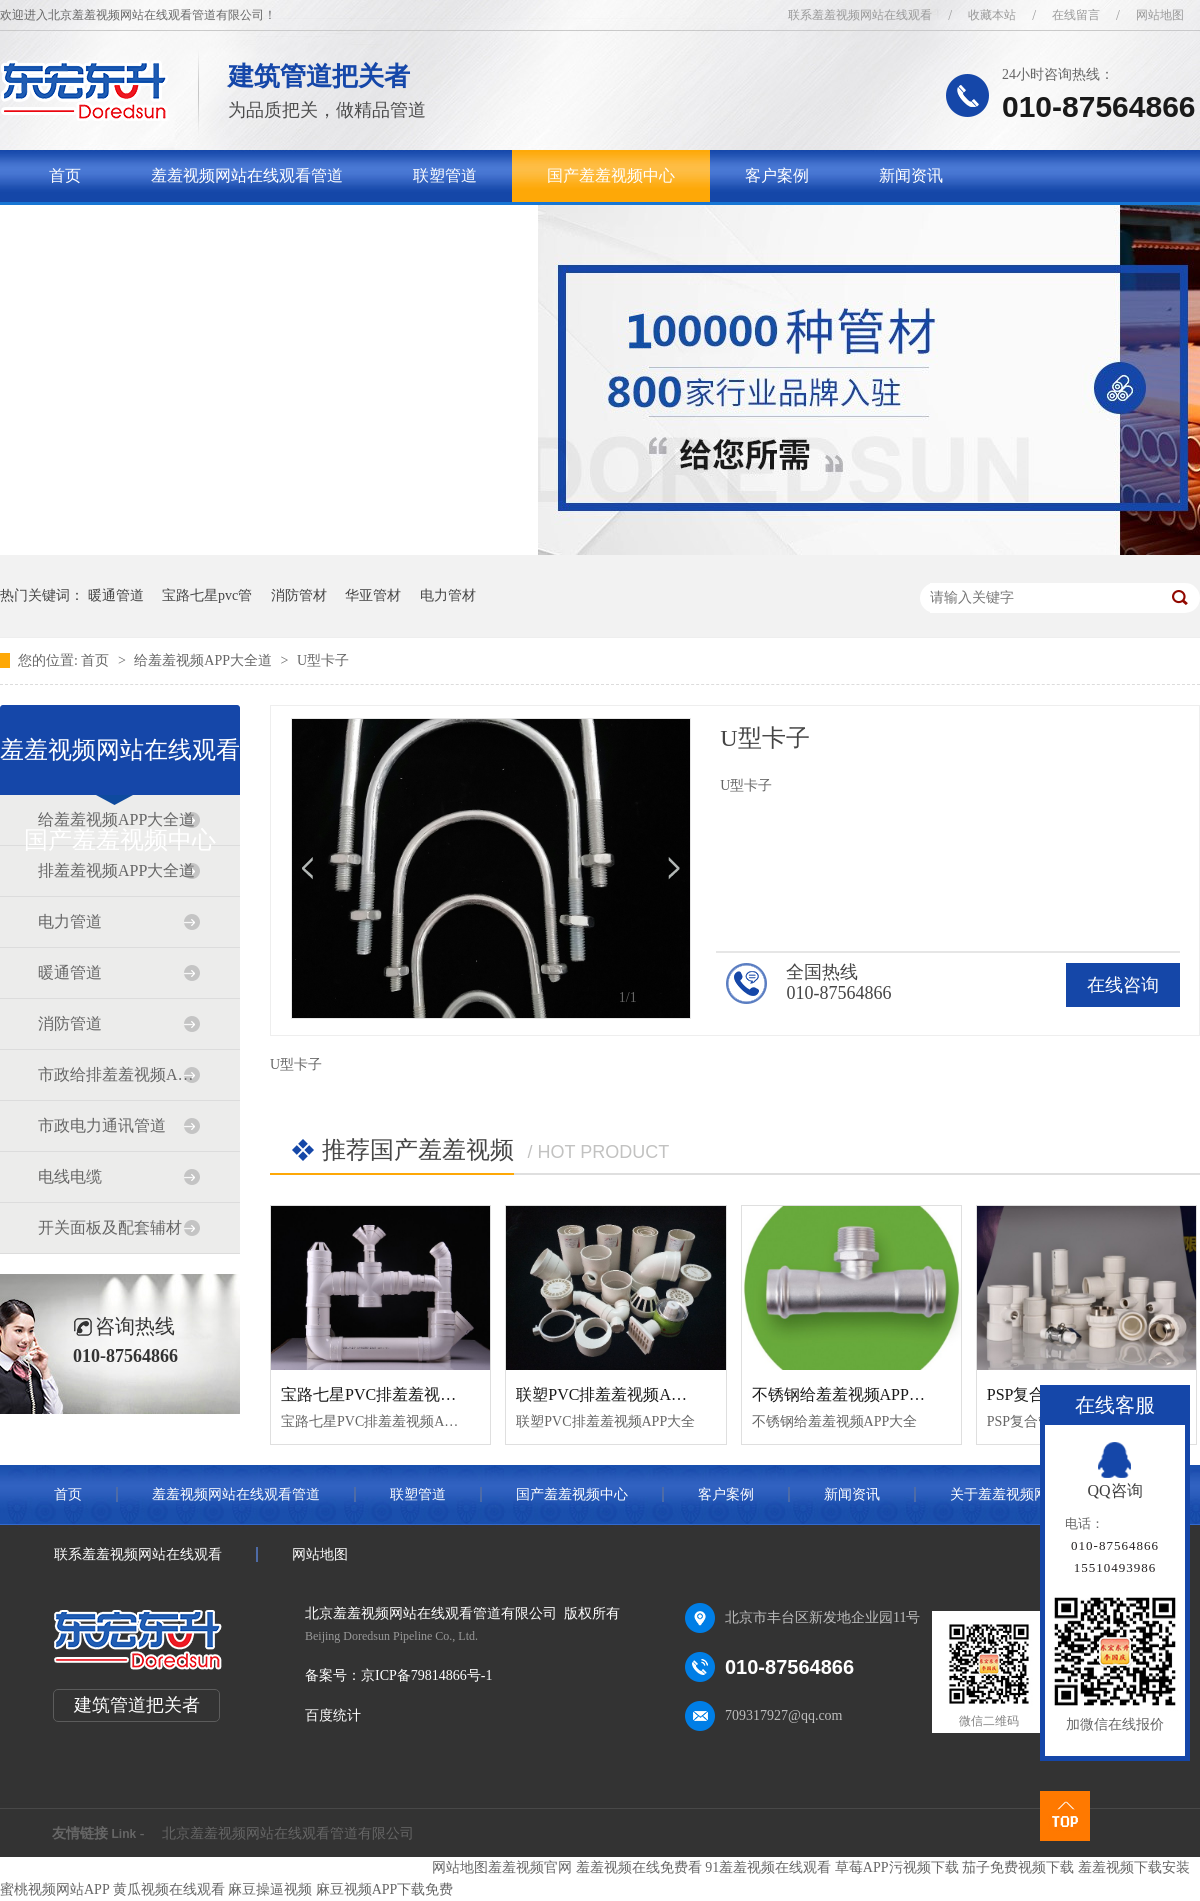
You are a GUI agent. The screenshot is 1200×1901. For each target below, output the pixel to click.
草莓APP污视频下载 (897, 1867)
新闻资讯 (911, 175)
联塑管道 (445, 175)
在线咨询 (1123, 985)
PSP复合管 (1024, 1394)
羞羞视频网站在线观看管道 (247, 175)
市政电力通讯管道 (102, 1125)
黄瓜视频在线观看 (169, 1889)
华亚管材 (373, 595)
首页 (65, 175)
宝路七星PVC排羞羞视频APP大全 (399, 1394)
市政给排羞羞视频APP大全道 (119, 1074)
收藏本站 (992, 15)
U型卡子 (323, 660)
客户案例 (777, 175)
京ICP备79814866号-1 (426, 1675)
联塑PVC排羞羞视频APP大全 (618, 1394)
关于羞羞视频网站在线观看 (145, 227)
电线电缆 (70, 1176)
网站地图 (1160, 15)
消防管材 (299, 595)
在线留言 (1076, 15)
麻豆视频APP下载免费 (385, 1889)
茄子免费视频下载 (1018, 1867)
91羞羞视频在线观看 (768, 1867)
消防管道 (70, 1023)
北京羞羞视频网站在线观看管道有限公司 (288, 1833)
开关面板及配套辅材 (110, 1227)
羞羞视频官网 (530, 1867)
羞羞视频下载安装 (1134, 1867)
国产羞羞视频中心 (611, 175)
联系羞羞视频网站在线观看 (860, 15)
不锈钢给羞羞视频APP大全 (846, 1394)
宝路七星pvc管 (207, 595)
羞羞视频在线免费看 (639, 1867)
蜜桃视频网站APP (54, 1889)
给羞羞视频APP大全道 (204, 660)
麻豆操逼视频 (270, 1889)
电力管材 (448, 595)
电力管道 (70, 921)
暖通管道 (116, 595)
